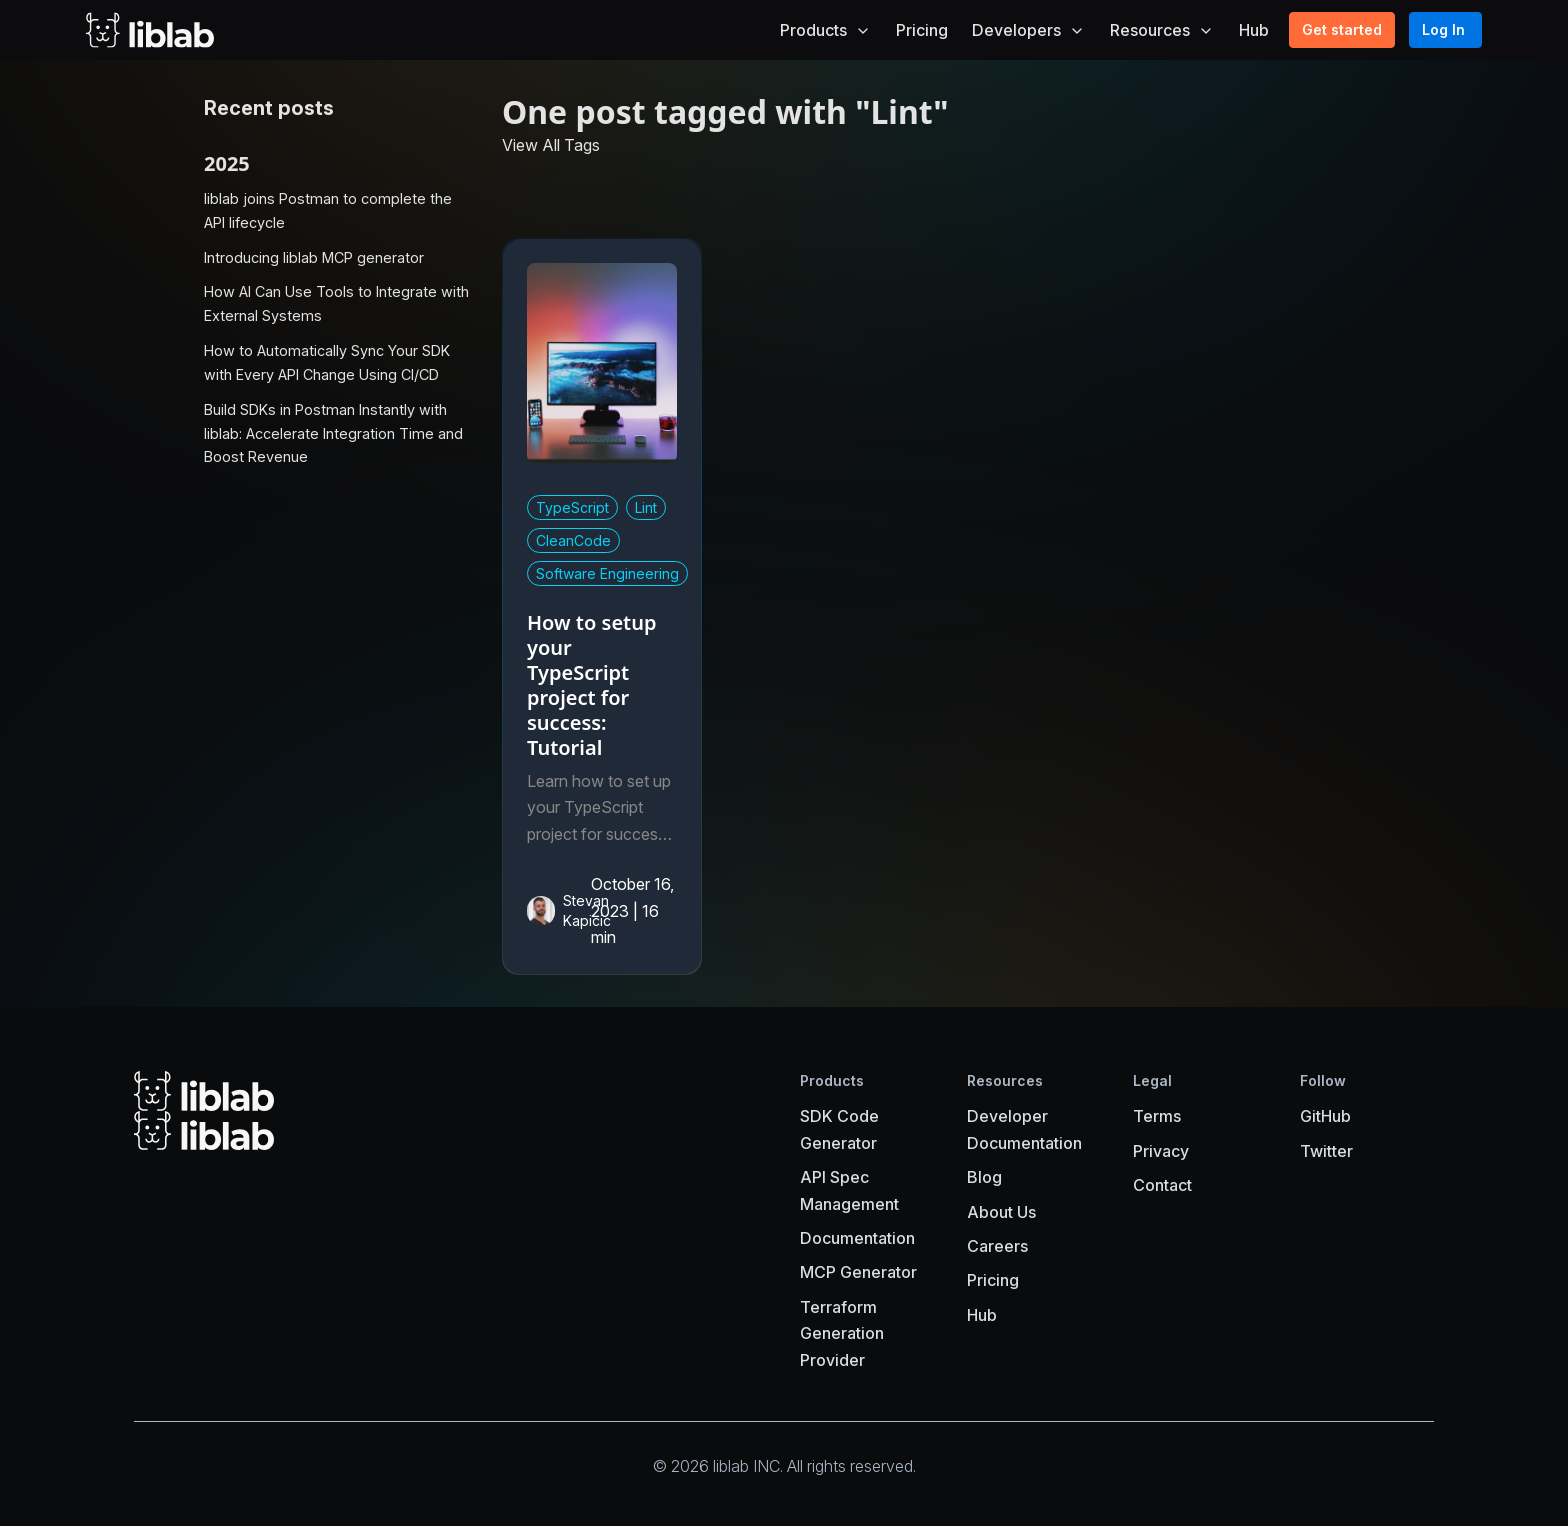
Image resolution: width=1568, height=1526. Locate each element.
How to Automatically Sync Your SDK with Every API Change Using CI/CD (327, 362)
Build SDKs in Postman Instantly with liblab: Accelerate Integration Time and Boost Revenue (333, 433)
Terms (1157, 1116)
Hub (1254, 30)
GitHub (1325, 1116)
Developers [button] (1028, 30)
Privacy (1161, 1151)
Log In (1443, 29)
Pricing (922, 30)
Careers (997, 1246)
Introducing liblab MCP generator (314, 257)
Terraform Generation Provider (842, 1333)
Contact (1162, 1185)
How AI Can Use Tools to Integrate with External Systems (336, 303)
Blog (984, 1177)
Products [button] (825, 30)
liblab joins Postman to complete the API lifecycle (328, 210)
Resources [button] (1162, 30)
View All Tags (551, 145)
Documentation (857, 1238)
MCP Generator (858, 1272)
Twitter (1326, 1151)
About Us (1001, 1212)
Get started (1342, 29)
